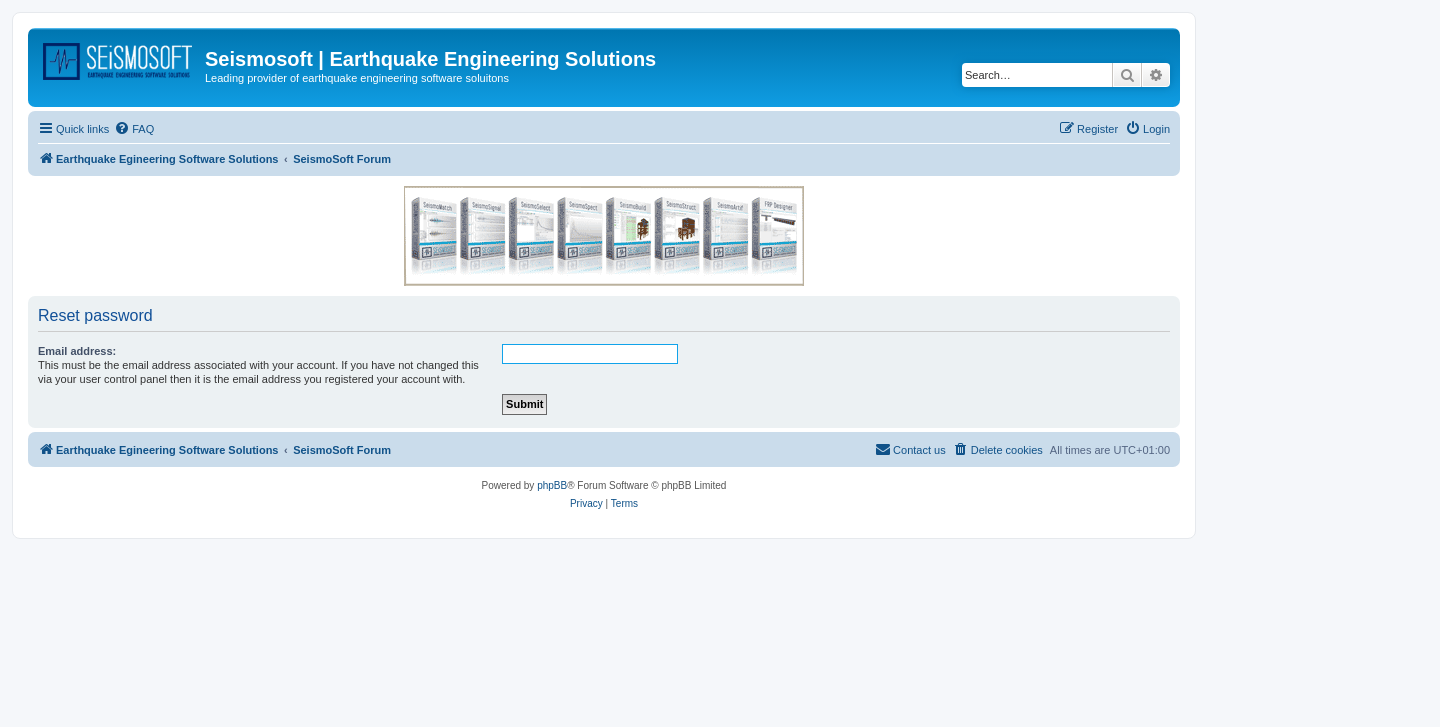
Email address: (77, 351)
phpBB (552, 485)
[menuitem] (134, 129)
